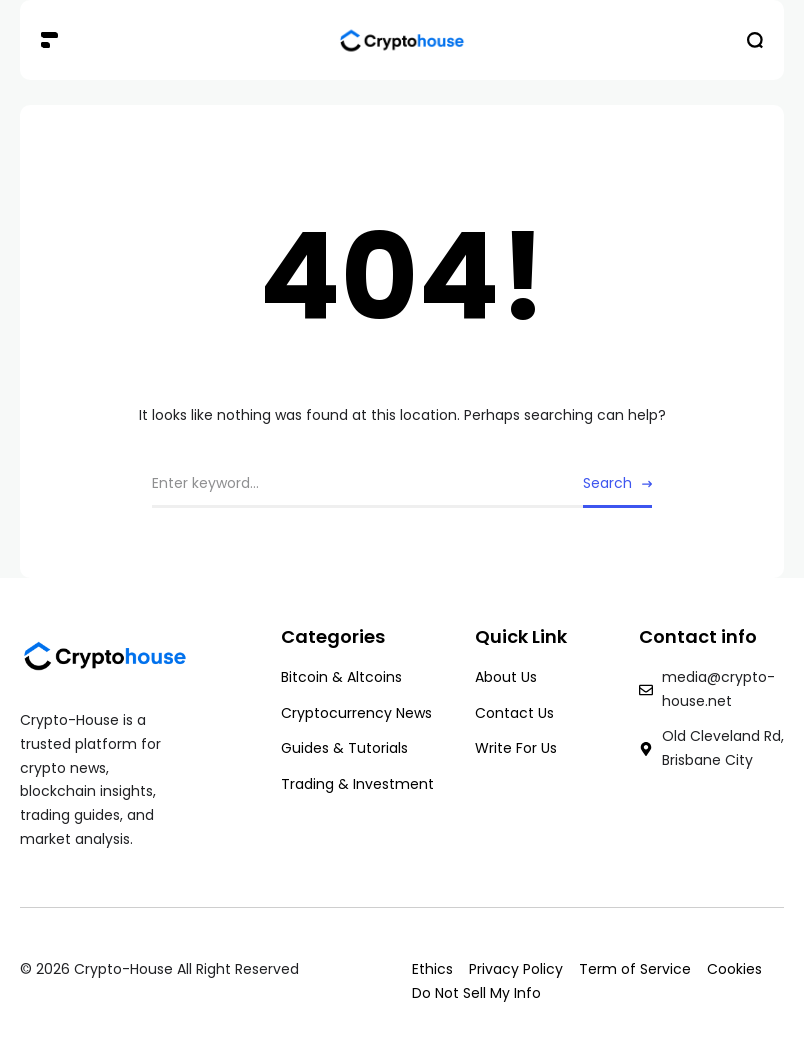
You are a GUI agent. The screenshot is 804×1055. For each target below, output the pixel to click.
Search (607, 483)
